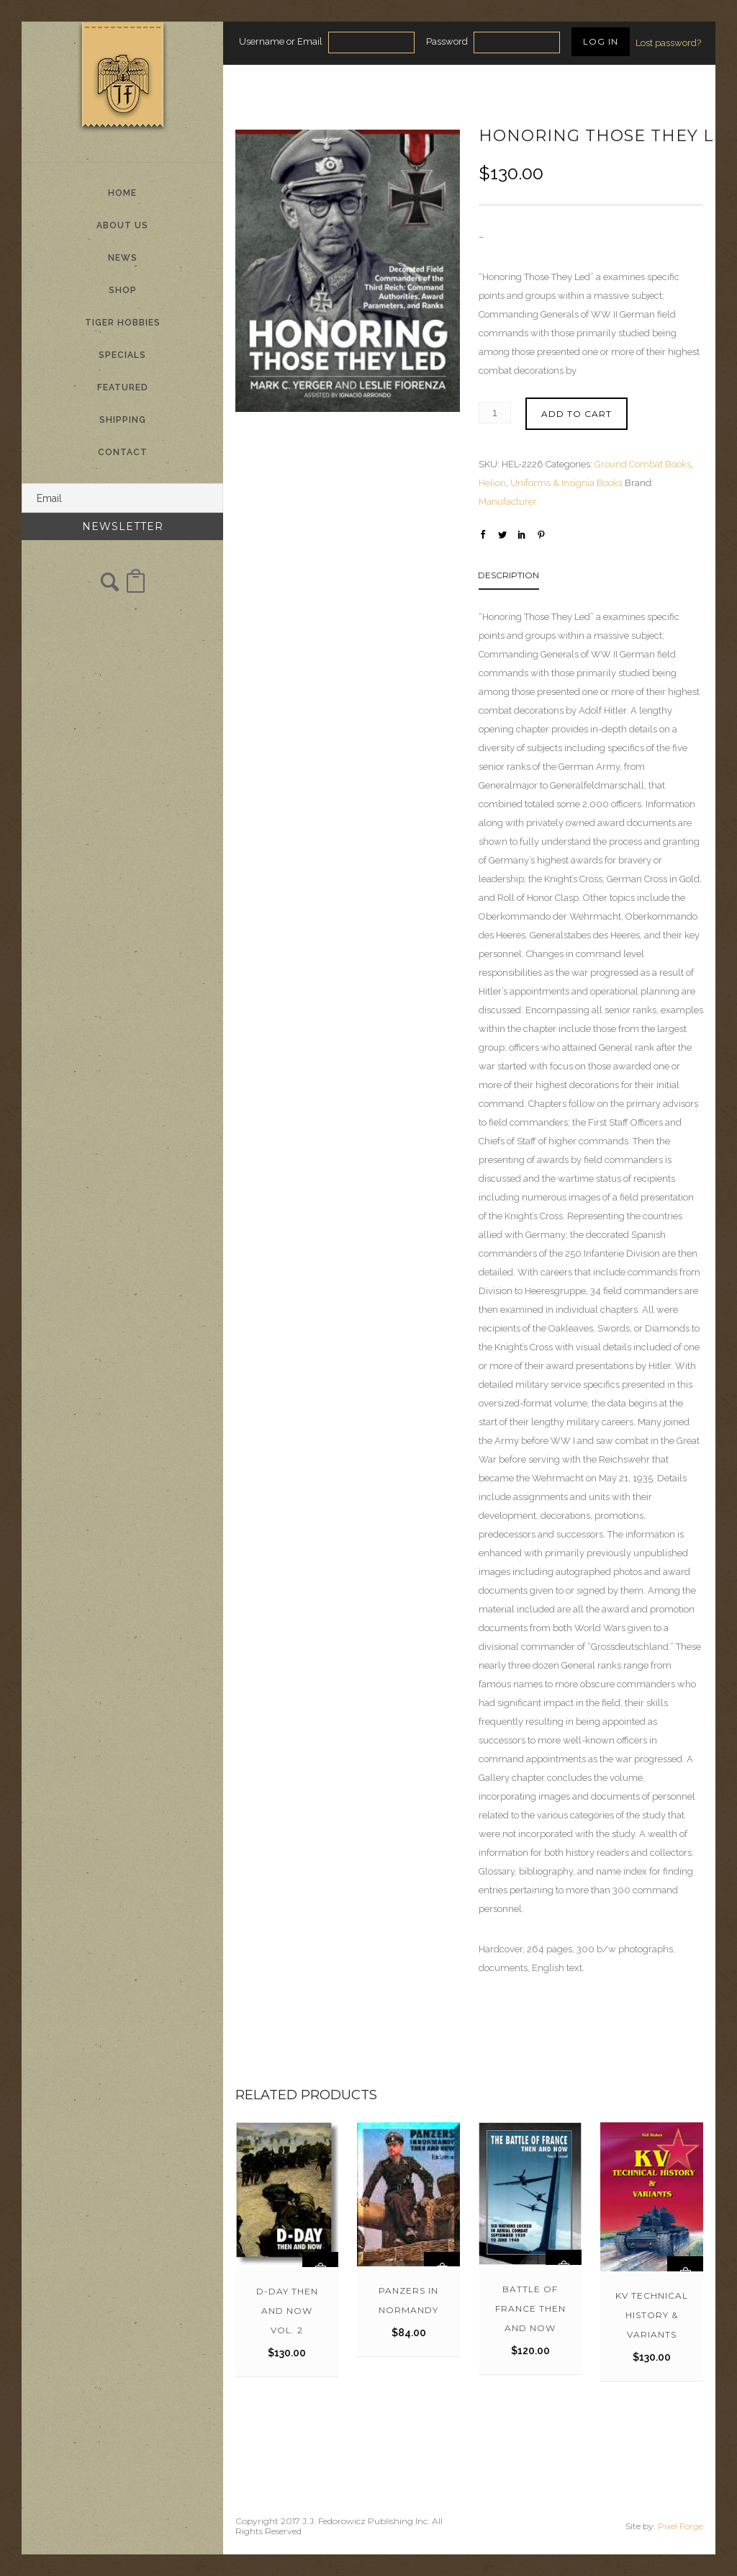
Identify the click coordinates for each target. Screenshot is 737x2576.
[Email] (122, 498)
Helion (492, 482)
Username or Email (280, 41)
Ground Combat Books (642, 464)
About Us (122, 225)
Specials (122, 355)
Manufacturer (508, 501)
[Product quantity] (495, 412)
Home (122, 193)
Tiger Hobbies (122, 323)
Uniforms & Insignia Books (566, 482)
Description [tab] (508, 575)
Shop (123, 290)
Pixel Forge (680, 2526)
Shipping (122, 420)
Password (447, 41)
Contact (123, 452)
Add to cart (576, 413)
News (122, 258)
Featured (122, 387)
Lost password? (668, 42)
